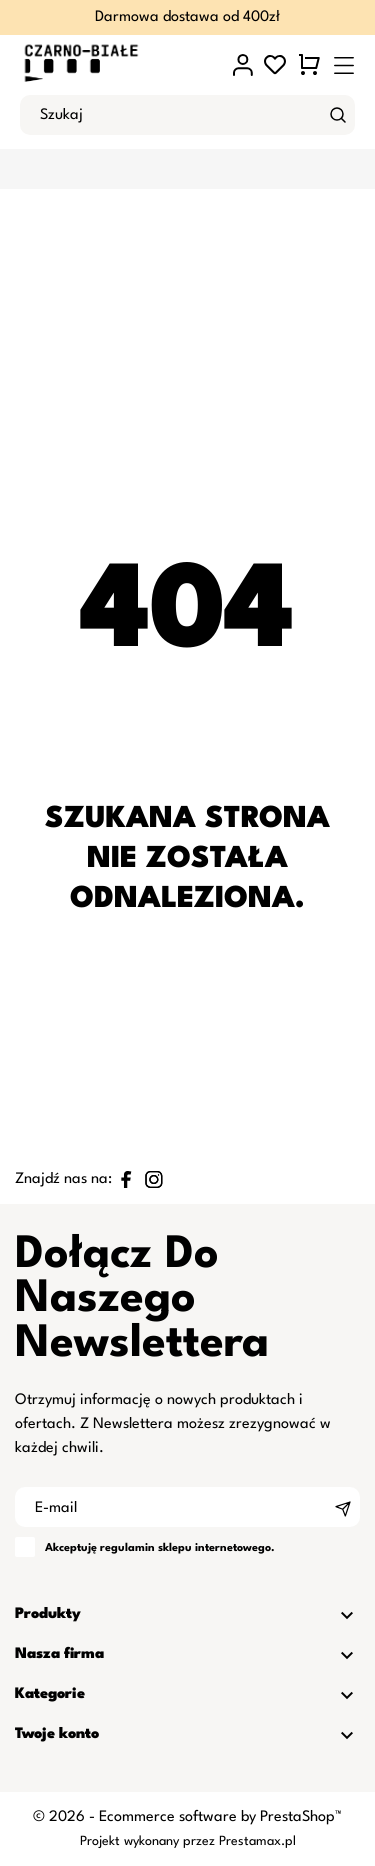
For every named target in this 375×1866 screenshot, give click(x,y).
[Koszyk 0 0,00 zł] (309, 65)
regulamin (127, 1548)
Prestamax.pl (257, 1841)
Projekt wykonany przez (149, 1841)
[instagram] (154, 1179)
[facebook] (126, 1179)
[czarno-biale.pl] (107, 65)
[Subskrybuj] (343, 1507)
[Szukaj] (337, 115)
